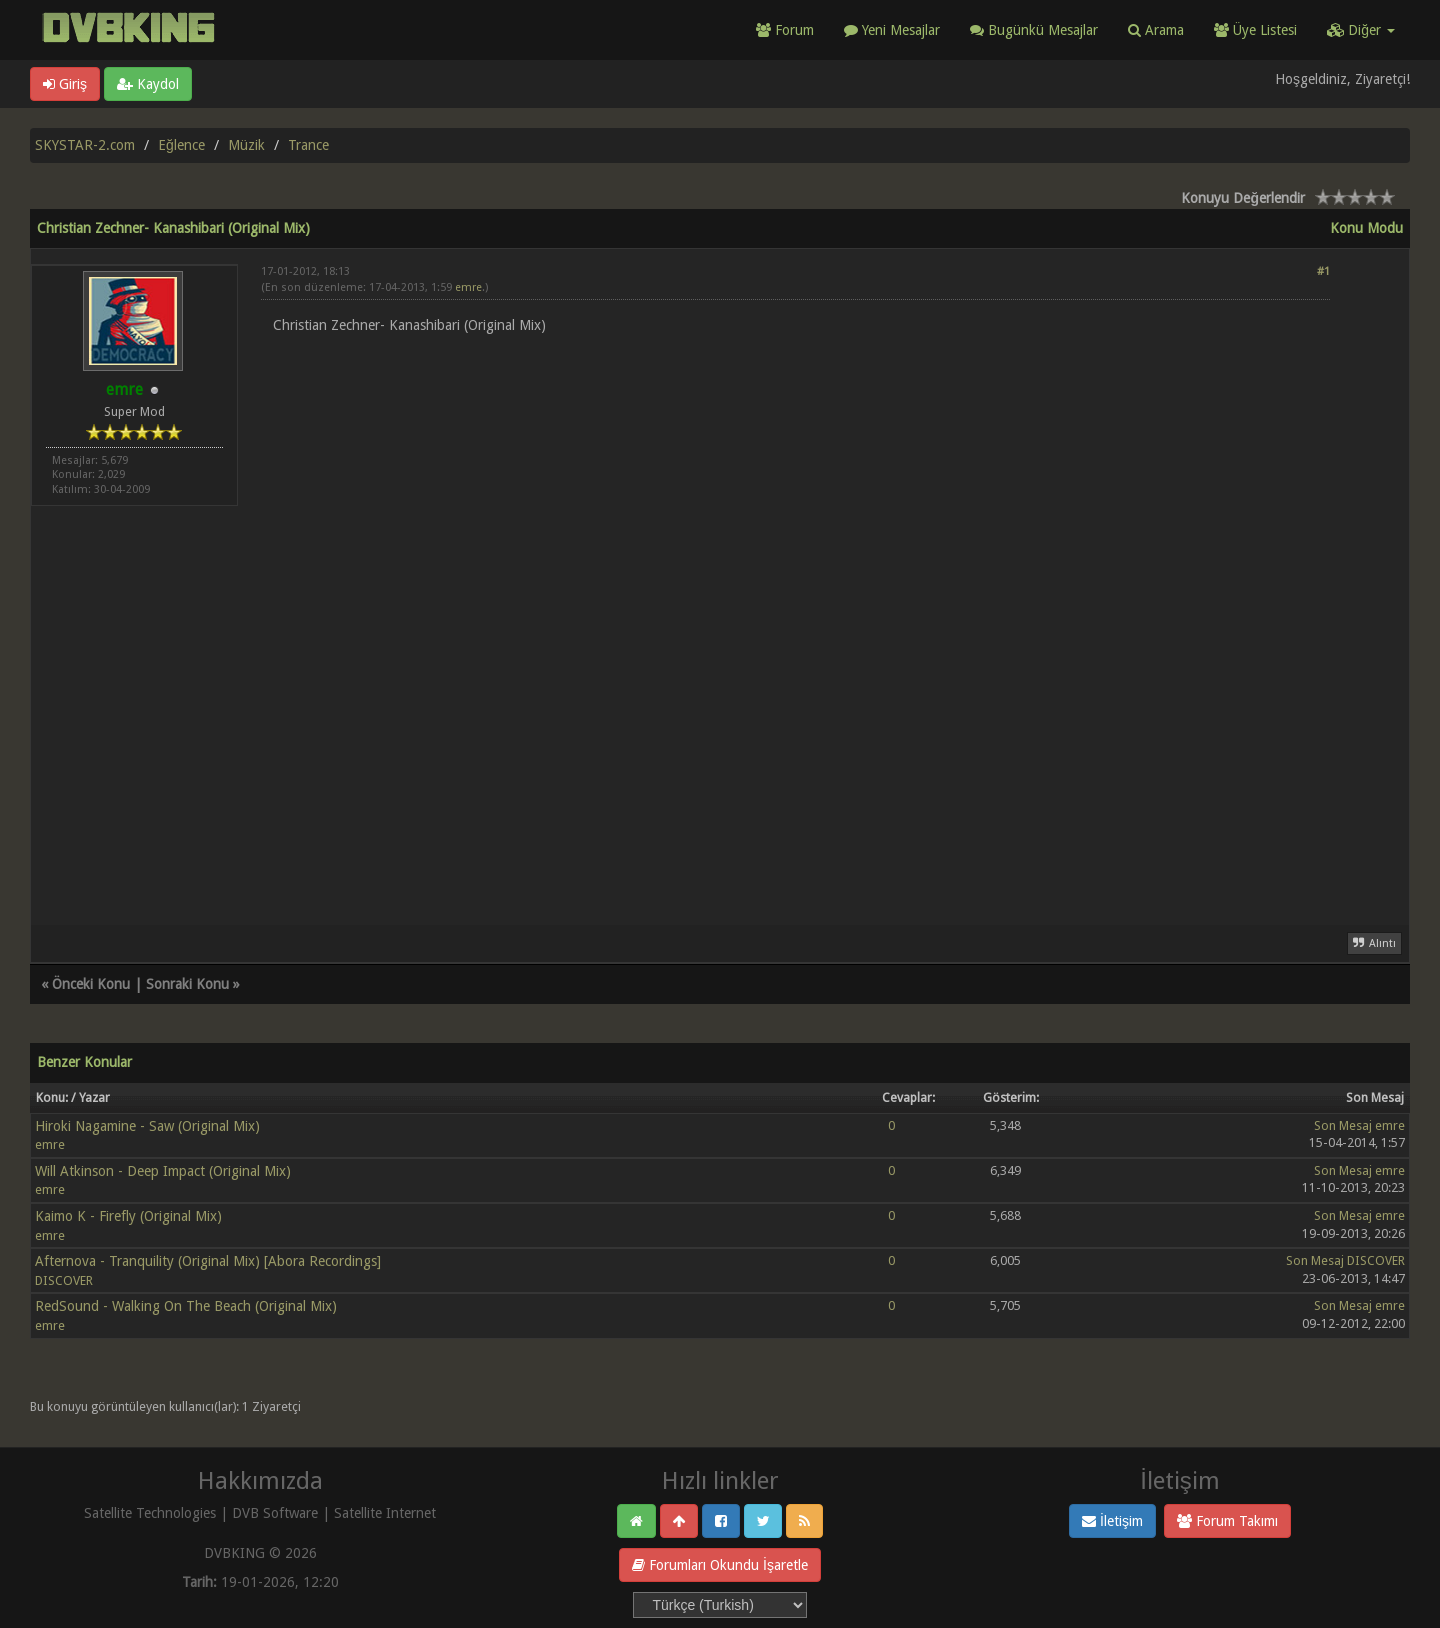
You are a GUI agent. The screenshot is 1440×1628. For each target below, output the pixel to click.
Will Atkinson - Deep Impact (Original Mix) (163, 1171)
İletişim (1112, 1521)
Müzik (246, 145)
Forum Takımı (1227, 1521)
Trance (308, 145)
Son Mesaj (1343, 1125)
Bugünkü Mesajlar (1034, 30)
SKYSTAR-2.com (85, 145)
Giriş (65, 84)
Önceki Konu (91, 984)
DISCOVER (64, 1280)
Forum (785, 30)
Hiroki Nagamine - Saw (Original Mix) (147, 1126)
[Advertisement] (795, 843)
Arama (1156, 30)
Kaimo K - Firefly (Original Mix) (128, 1216)
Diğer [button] (1361, 30)
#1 (1323, 271)
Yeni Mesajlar (892, 30)
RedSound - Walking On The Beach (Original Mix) (186, 1306)
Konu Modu (1366, 228)
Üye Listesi (1255, 30)
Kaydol (148, 84)
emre (468, 287)
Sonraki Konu (187, 984)
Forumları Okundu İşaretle (720, 1565)
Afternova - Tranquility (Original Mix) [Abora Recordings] (208, 1261)
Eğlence (181, 145)
